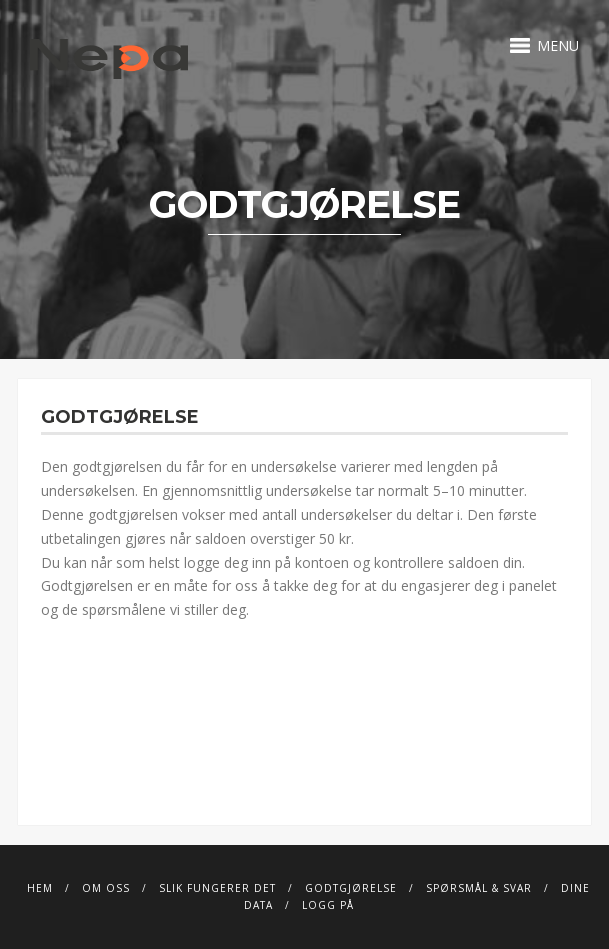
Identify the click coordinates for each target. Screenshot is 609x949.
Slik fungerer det (217, 888)
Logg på (328, 905)
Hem (40, 888)
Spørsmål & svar (479, 888)
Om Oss (106, 888)
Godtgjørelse (351, 888)
